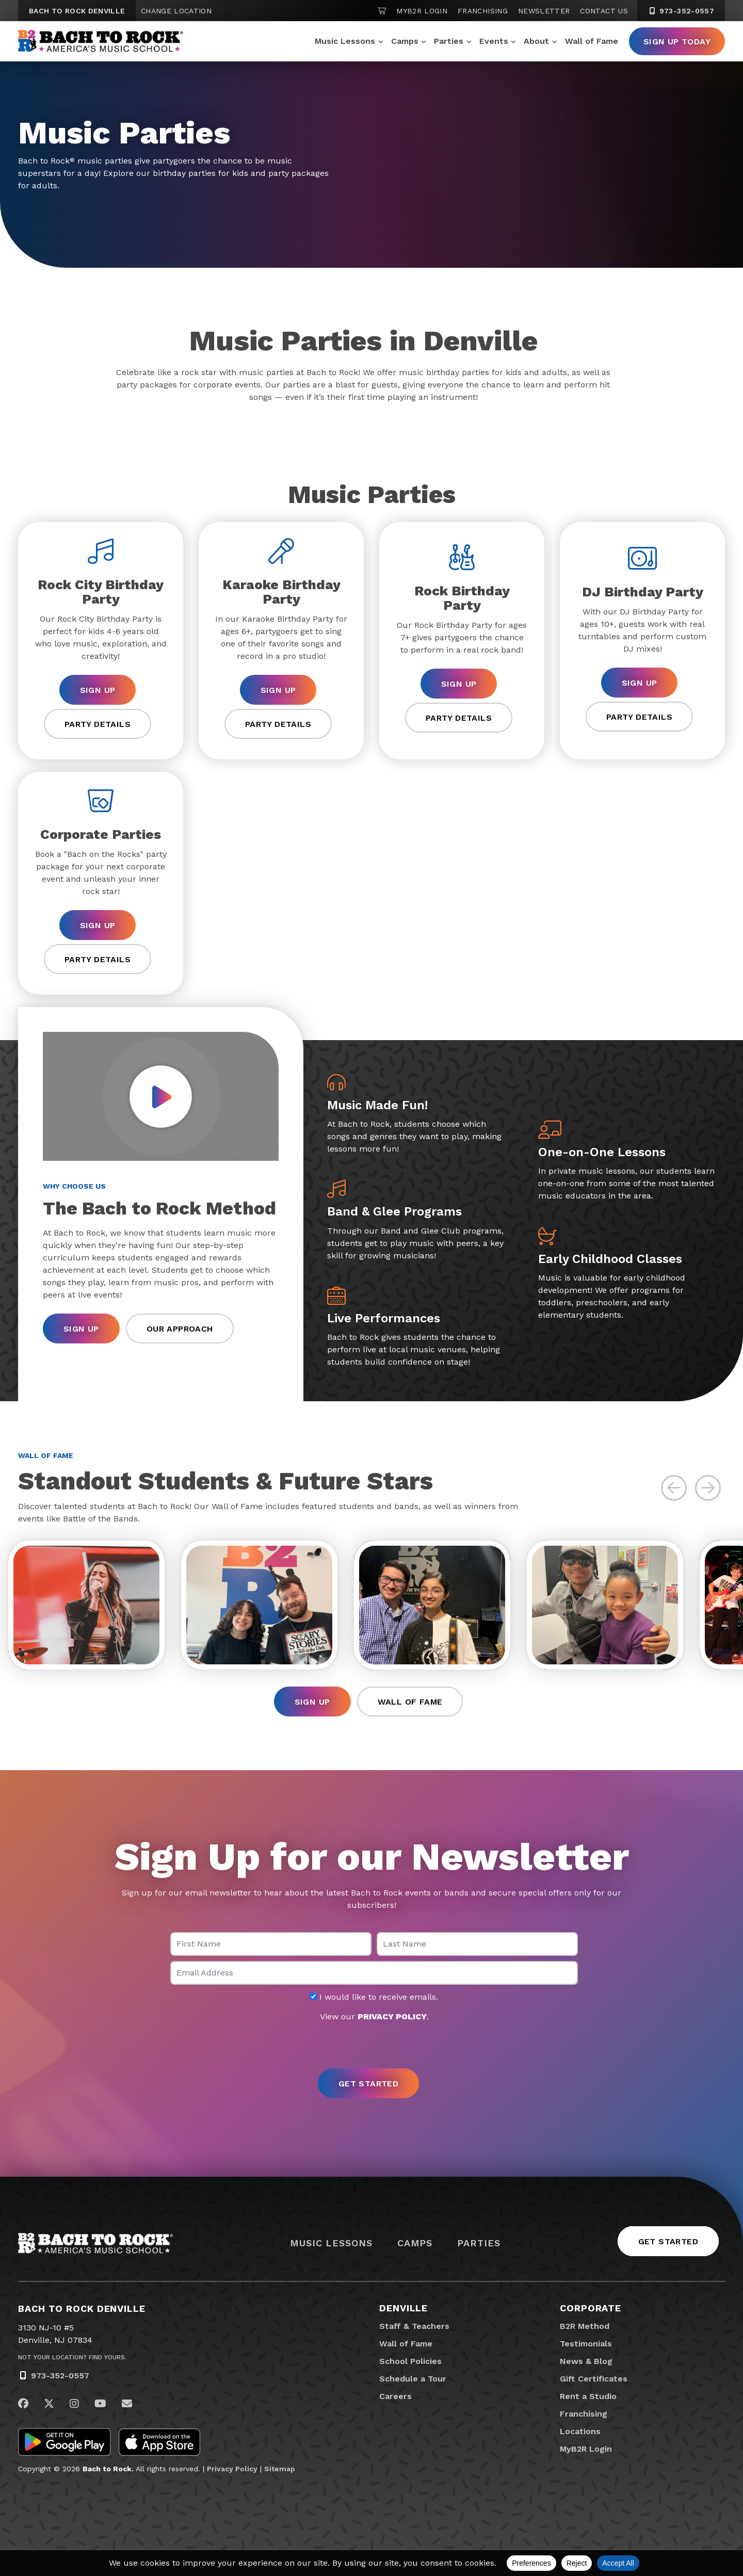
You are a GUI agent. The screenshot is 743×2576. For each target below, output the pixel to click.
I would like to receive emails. (374, 1997)
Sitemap (279, 2469)
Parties (448, 41)
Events (493, 41)
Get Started (668, 2241)
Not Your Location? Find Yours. (72, 2357)
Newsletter (544, 11)
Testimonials (586, 2343)
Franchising (483, 11)
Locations (580, 2431)
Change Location (176, 11)
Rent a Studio (588, 2396)
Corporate (590, 2308)
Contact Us (604, 11)
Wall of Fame (591, 41)
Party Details (97, 724)
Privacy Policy (232, 2469)
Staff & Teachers (414, 2326)
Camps (404, 41)
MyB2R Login (421, 11)
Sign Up (98, 690)
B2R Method (584, 2326)
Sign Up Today (676, 41)
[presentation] (371, 2046)
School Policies (410, 2361)
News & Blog (586, 2361)
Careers (395, 2396)
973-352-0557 (60, 2375)
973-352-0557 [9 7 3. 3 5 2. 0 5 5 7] (681, 11)
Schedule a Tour (412, 2379)
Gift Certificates (593, 2379)
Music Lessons (345, 41)
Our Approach (180, 1329)
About (536, 41)
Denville (403, 2308)
